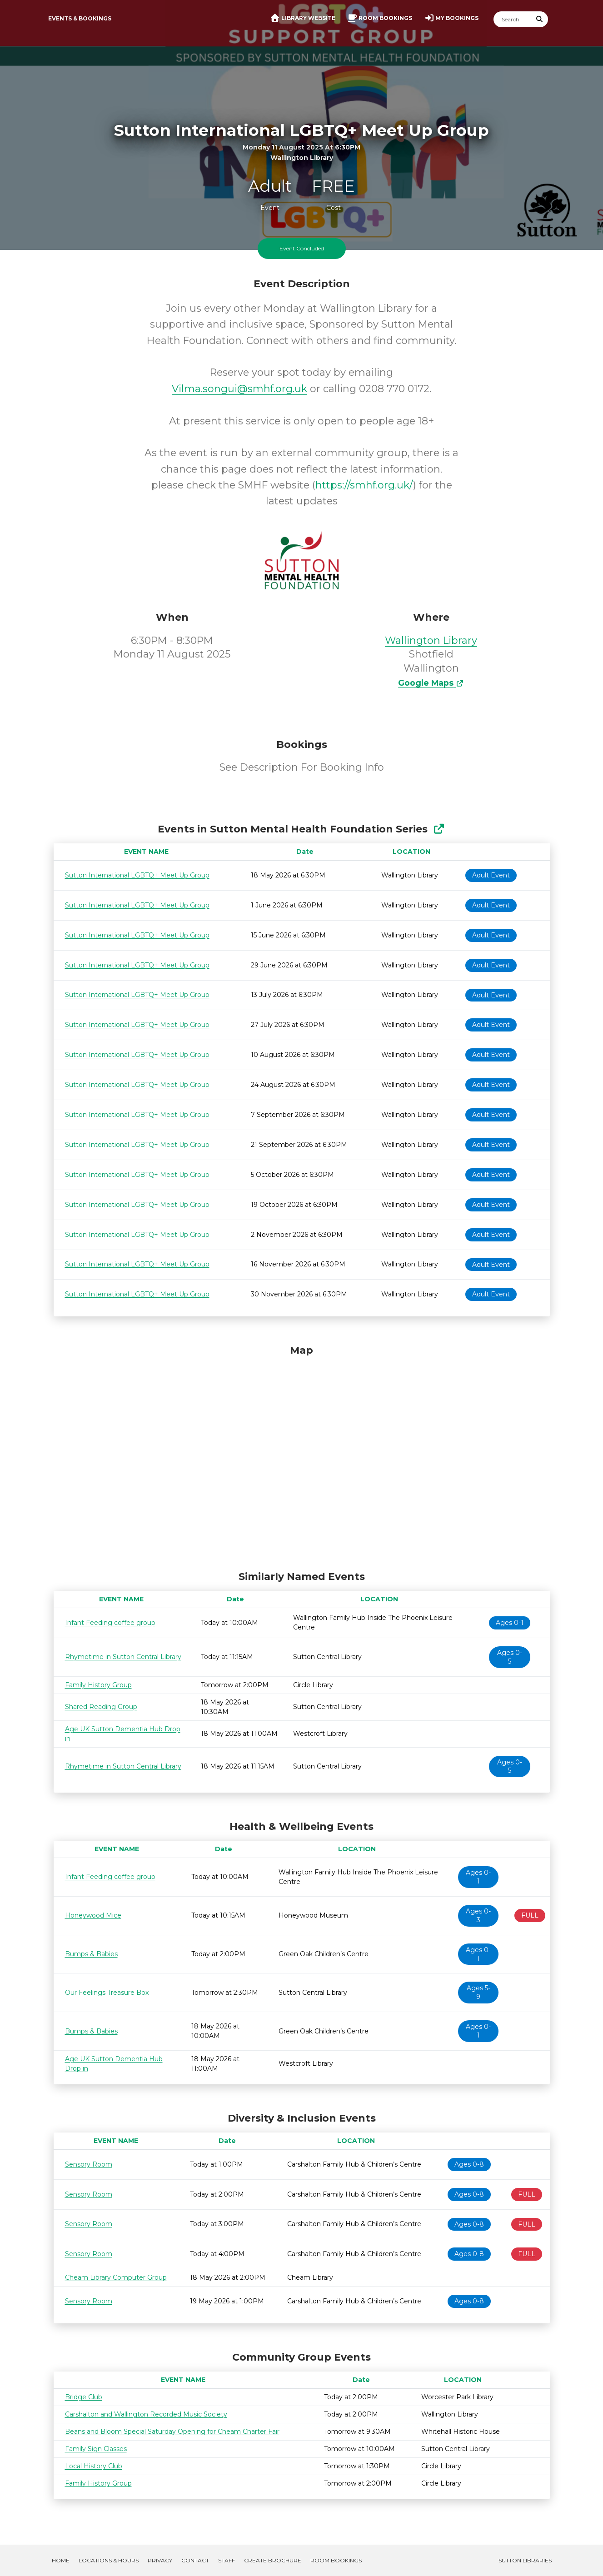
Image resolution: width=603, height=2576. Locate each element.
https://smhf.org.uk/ (364, 485)
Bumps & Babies (91, 1954)
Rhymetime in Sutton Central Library (123, 1657)
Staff (226, 2560)
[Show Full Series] (439, 829)
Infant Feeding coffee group (110, 1623)
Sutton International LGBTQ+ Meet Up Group (137, 875)
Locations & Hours (109, 2560)
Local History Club (93, 2466)
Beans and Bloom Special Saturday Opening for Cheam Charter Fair (172, 2431)
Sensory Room (88, 2164)
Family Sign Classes (96, 2449)
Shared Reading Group (101, 1707)
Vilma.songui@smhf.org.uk (239, 389)
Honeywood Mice (93, 1915)
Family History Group (98, 1685)
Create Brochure (272, 2560)
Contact (195, 2560)
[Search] (512, 19)
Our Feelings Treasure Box (107, 1992)
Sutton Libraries (525, 2560)
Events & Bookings (79, 18)
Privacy (160, 2560)
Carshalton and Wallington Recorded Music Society (146, 2414)
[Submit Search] (539, 19)
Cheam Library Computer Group (116, 2277)
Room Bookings (336, 2560)
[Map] (302, 1455)
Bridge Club (83, 2397)
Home (61, 2560)
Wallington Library (431, 640)
